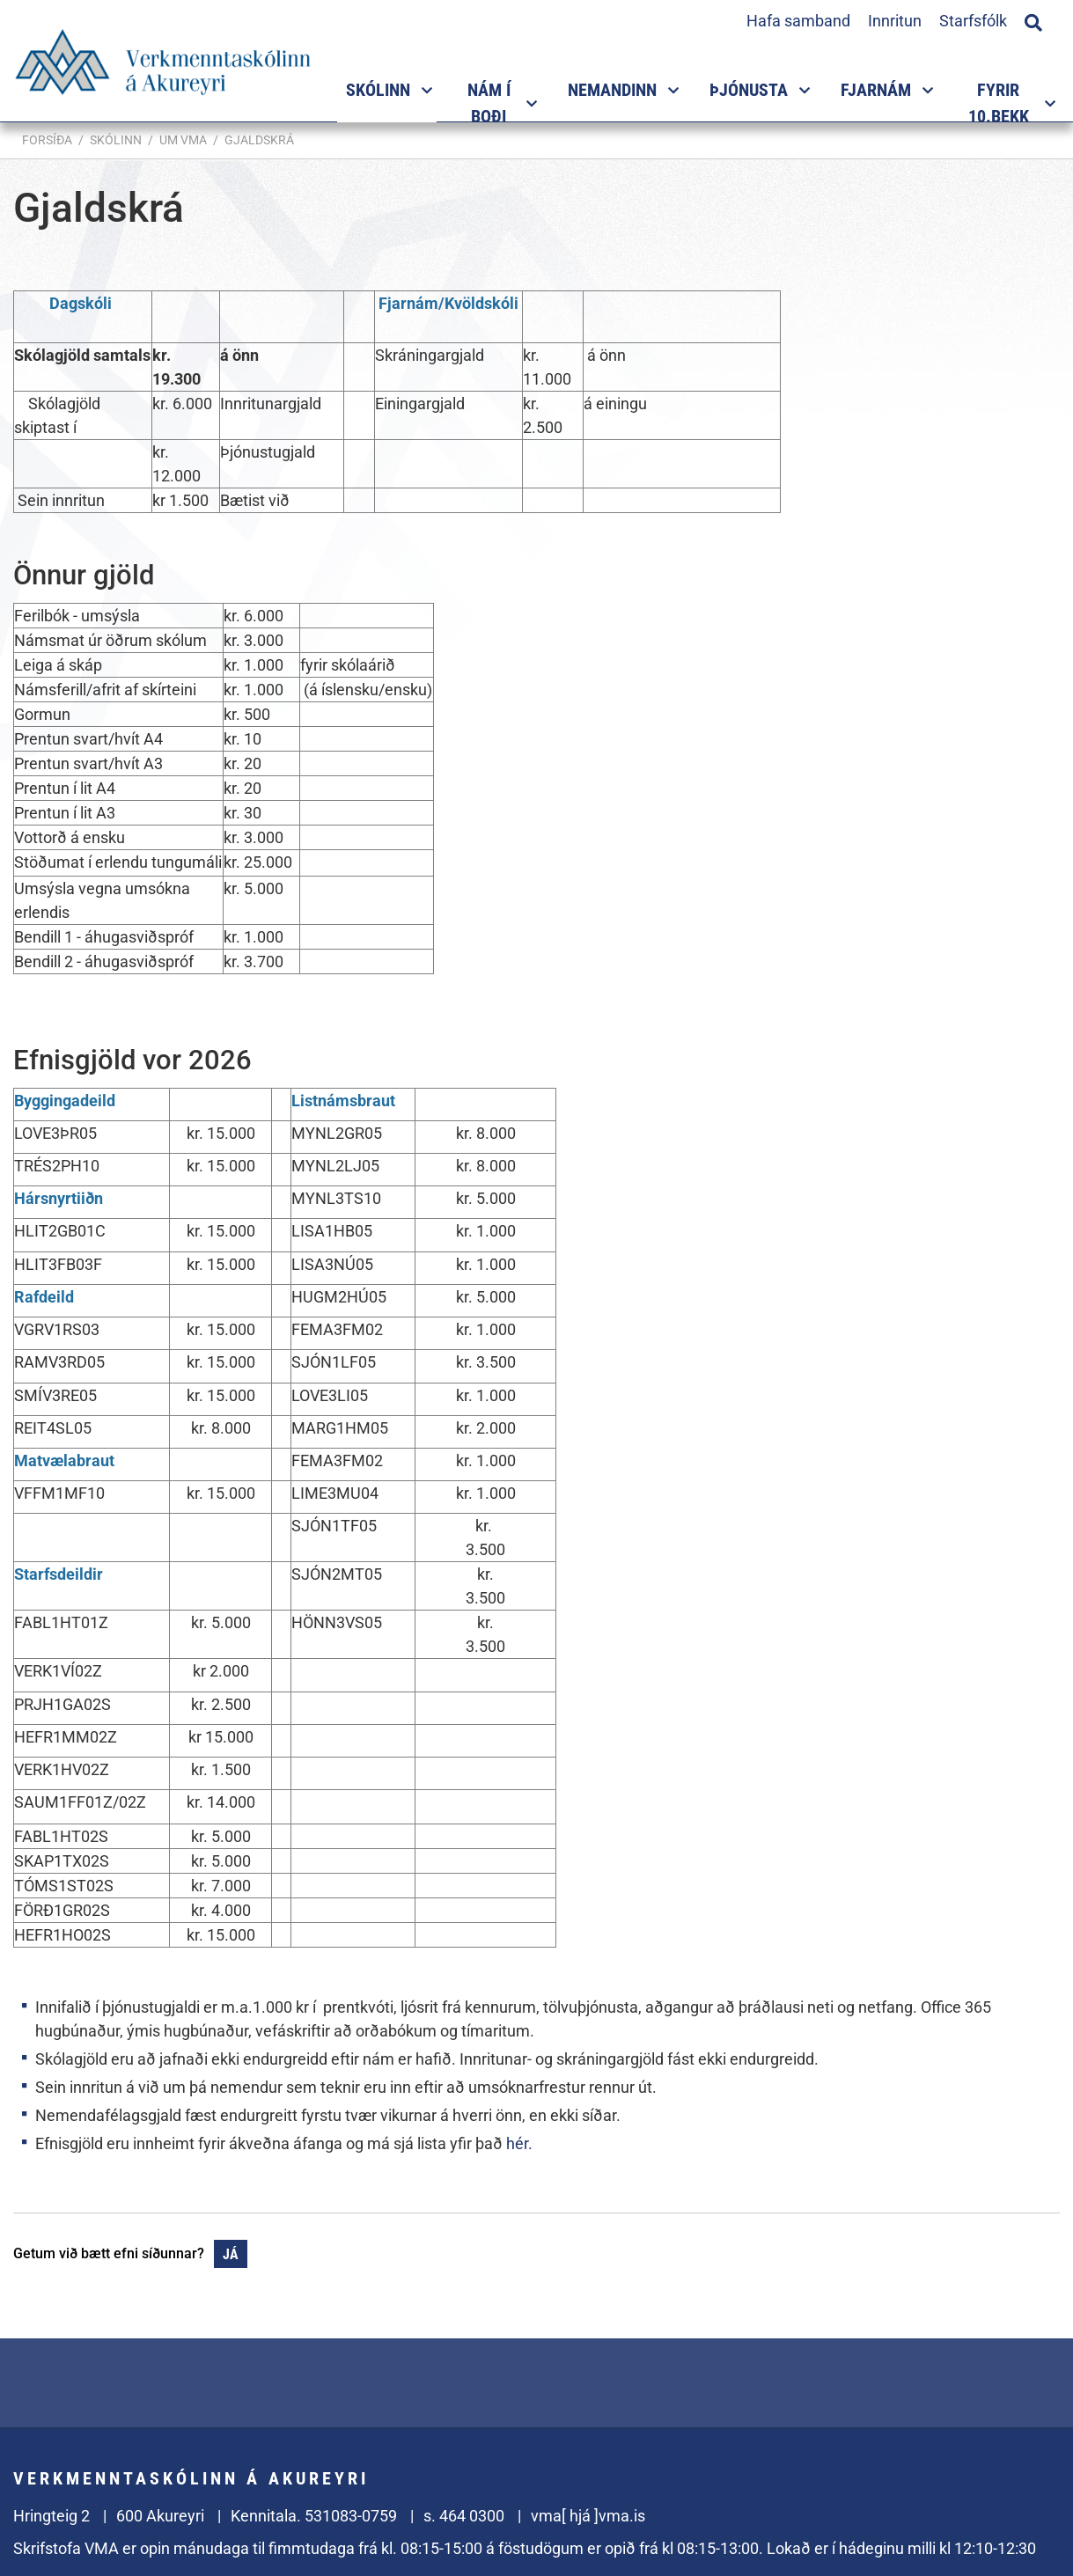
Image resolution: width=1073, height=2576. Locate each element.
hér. (519, 2143)
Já (231, 2254)
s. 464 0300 (463, 2515)
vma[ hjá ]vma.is (588, 2515)
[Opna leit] (1033, 20)
